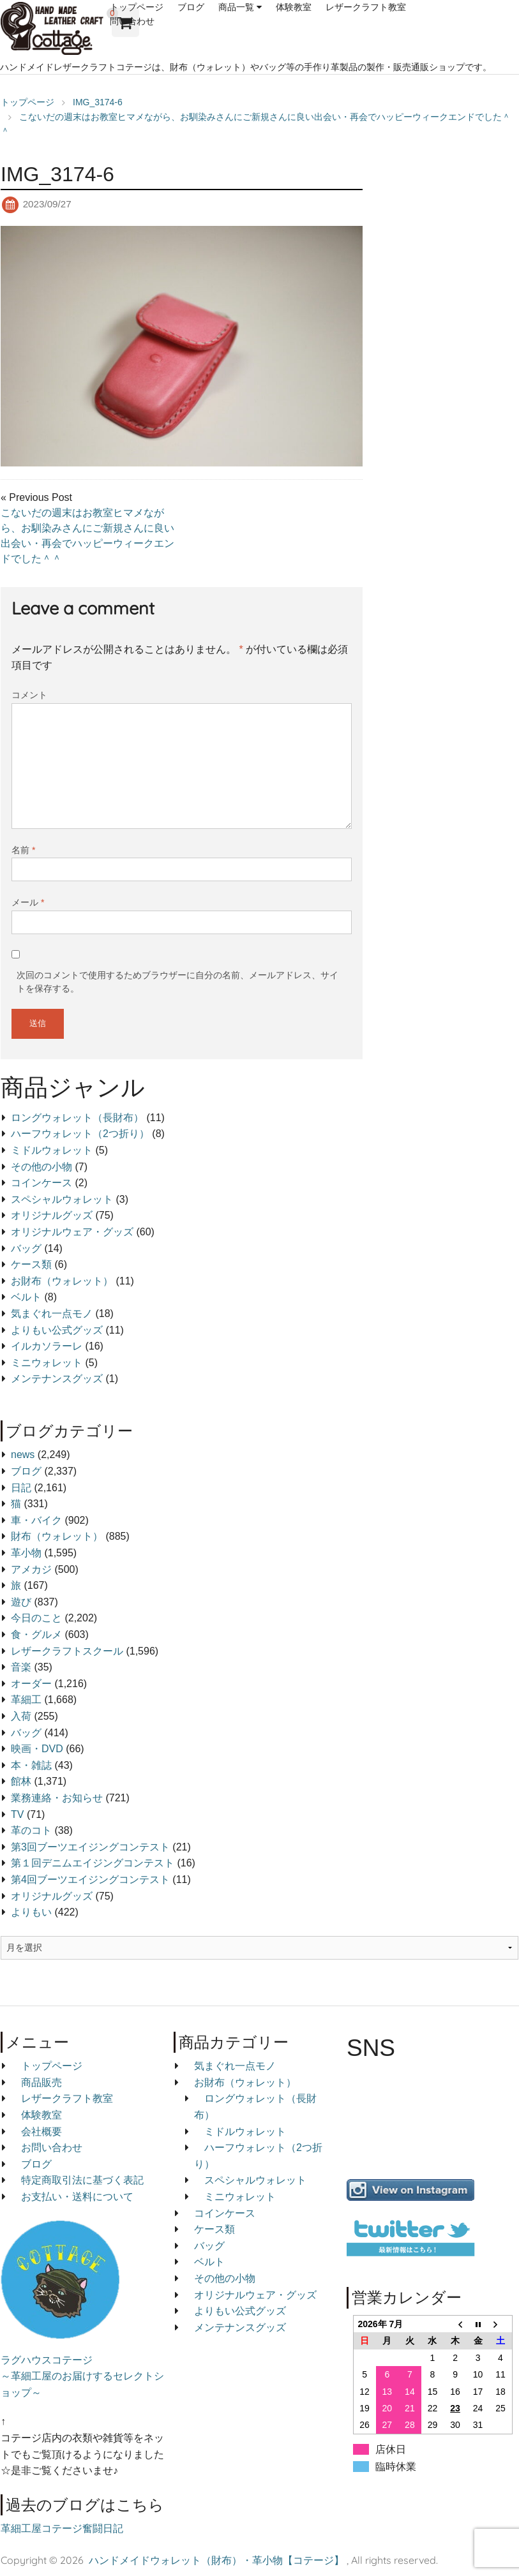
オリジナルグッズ (52, 1215)
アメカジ (31, 1569)
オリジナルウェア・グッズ (72, 1231)
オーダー (31, 1683)
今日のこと (36, 1617)
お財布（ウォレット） (62, 1281)
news (22, 1454)
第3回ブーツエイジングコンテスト (90, 1847)
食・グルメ (36, 1634)
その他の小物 (41, 1166)
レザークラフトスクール (67, 1651)
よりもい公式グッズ (57, 1330)
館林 (21, 1781)
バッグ (26, 1248)
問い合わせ (132, 21)
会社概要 (41, 2131)
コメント (29, 695)
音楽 (21, 1667)
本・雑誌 (31, 1765)
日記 (21, 1487)
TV (17, 1814)
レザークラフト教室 (366, 7)
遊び (21, 1602)
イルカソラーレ (46, 1346)
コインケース (41, 1182)
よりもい (31, 1912)
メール (27, 902)
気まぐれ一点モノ (52, 1313)
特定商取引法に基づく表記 (82, 2180)
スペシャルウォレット (62, 1199)
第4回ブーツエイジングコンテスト (90, 1879)
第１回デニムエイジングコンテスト (92, 1863)
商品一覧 (236, 7)
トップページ (136, 7)
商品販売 (41, 2082)
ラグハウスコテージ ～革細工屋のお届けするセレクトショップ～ (82, 2376)
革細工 (26, 1699)
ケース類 (31, 1264)
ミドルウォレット (52, 1150)
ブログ (190, 7)
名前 (23, 850)
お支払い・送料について (77, 2196)
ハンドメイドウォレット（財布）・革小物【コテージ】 (216, 2560)
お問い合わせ (51, 2147)
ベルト (26, 1297)
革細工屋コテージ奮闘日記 (62, 2528)
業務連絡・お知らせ (57, 1797)
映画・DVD (37, 1748)
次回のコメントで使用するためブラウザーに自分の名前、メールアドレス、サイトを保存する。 (177, 982)
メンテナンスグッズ (57, 1378)
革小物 (26, 1552)
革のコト (31, 1830)
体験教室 (294, 7)
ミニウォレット (46, 1362)
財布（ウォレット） (57, 1536)
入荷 (21, 1716)
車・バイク (36, 1520)
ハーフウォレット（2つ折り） (80, 1133)
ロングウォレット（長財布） (77, 1117)
